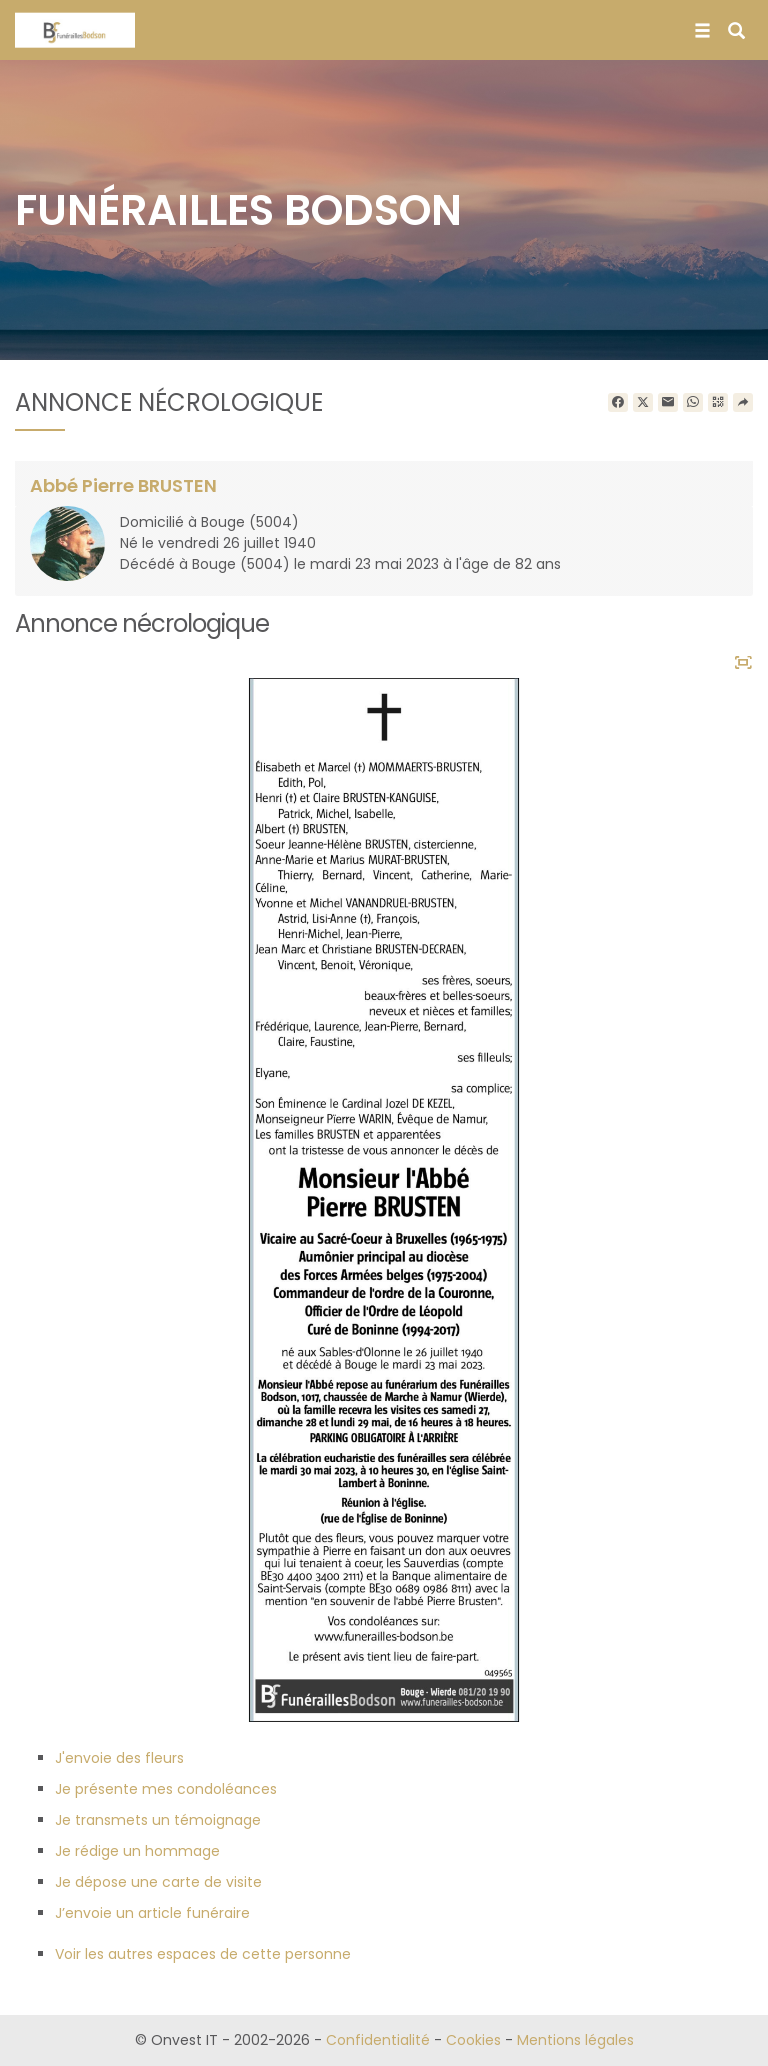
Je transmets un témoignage (158, 1820)
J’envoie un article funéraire (152, 1913)
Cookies (473, 2040)
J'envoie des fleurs (119, 1758)
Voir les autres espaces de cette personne (203, 1954)
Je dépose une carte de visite (158, 1882)
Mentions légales (575, 2040)
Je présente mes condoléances (166, 1789)
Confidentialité (378, 2040)
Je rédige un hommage (137, 1851)
